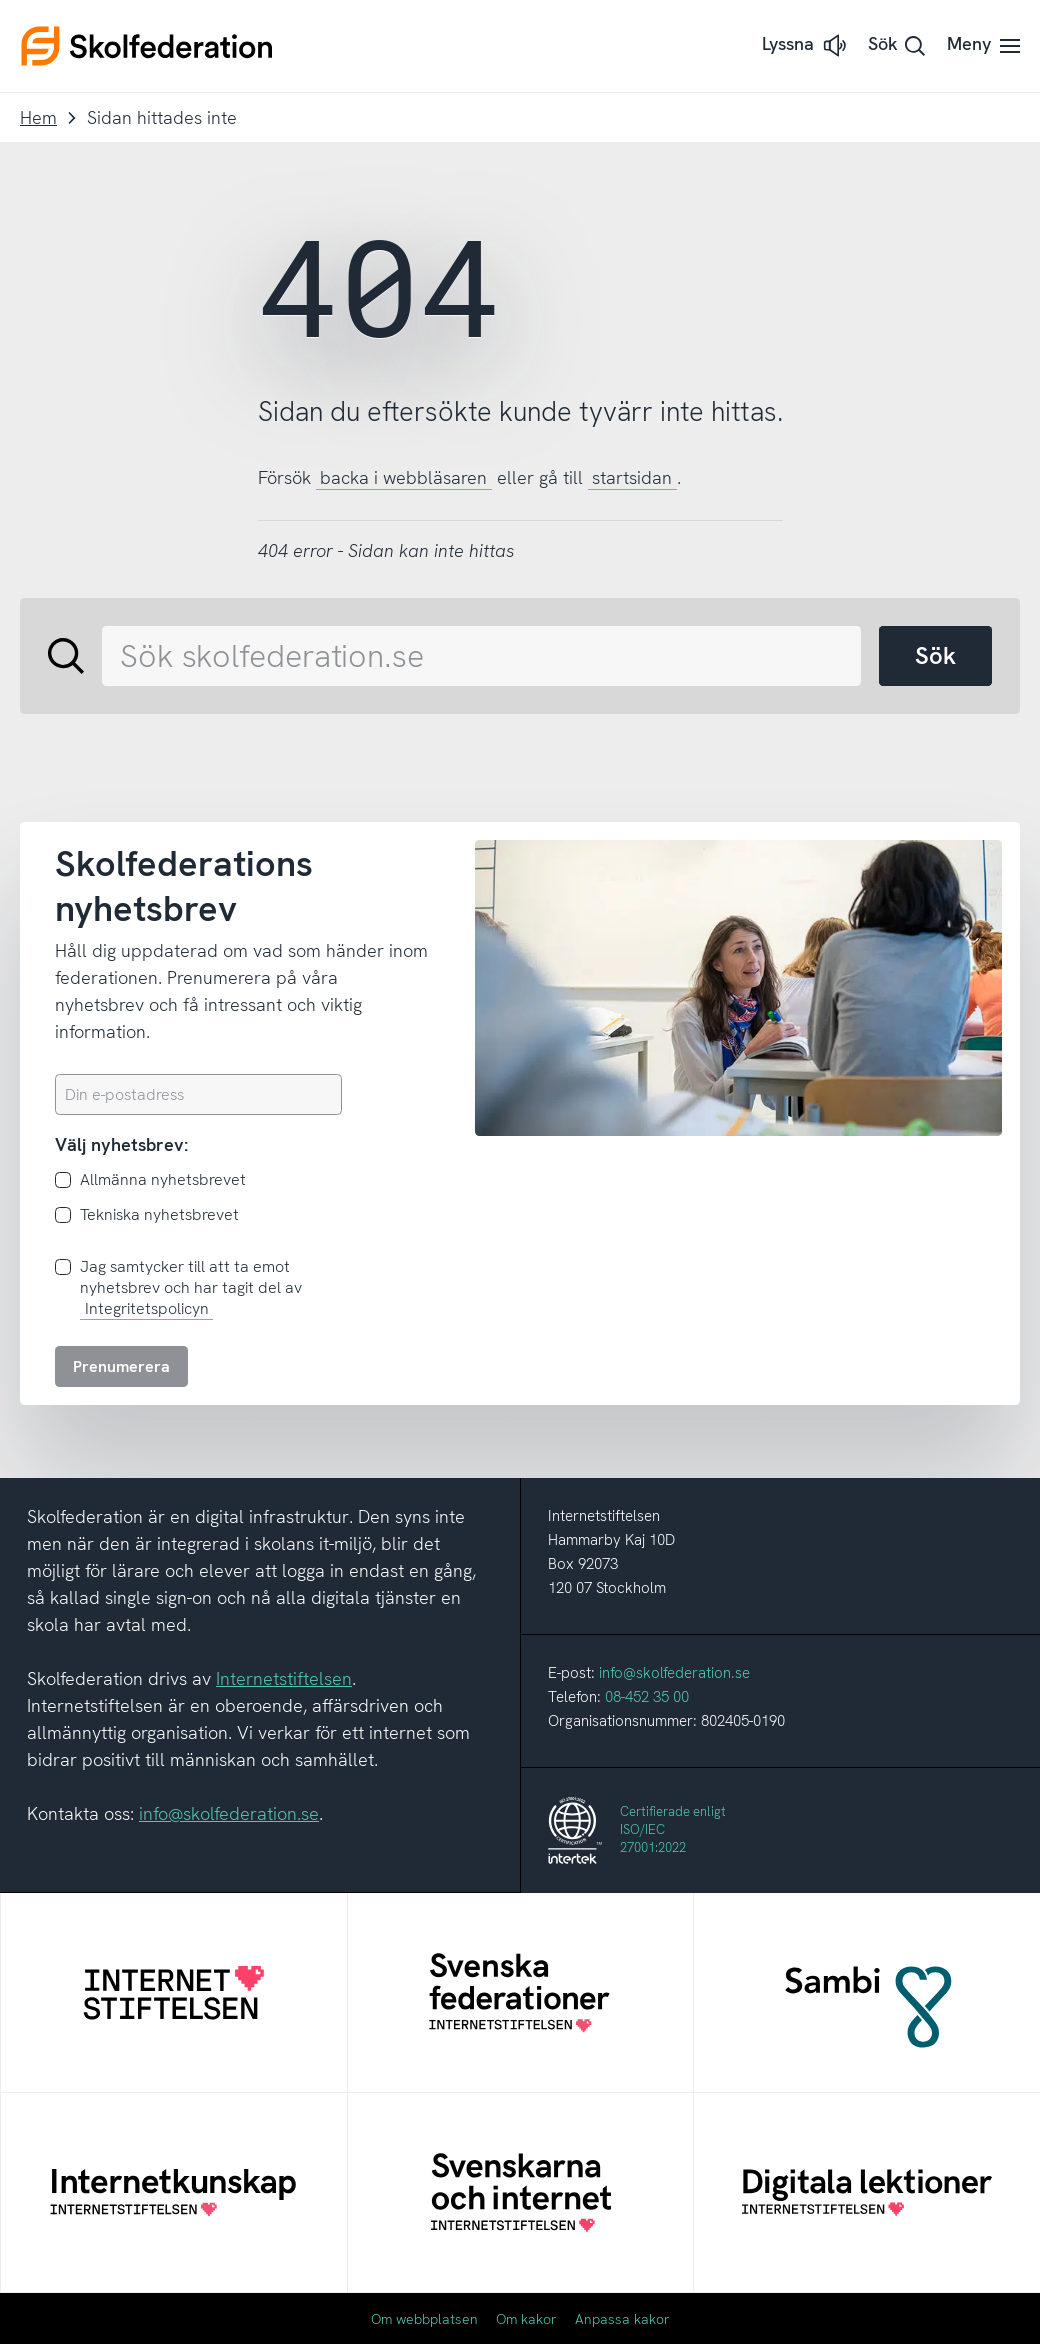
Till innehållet (0, 0)
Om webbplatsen (424, 2319)
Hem (38, 117)
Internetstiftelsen (284, 1678)
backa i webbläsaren (403, 477)
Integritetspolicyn (147, 1308)
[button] (806, 45)
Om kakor (526, 2319)
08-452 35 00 (647, 1697)
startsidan (632, 477)
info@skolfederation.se (229, 1813)
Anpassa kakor (622, 2319)
